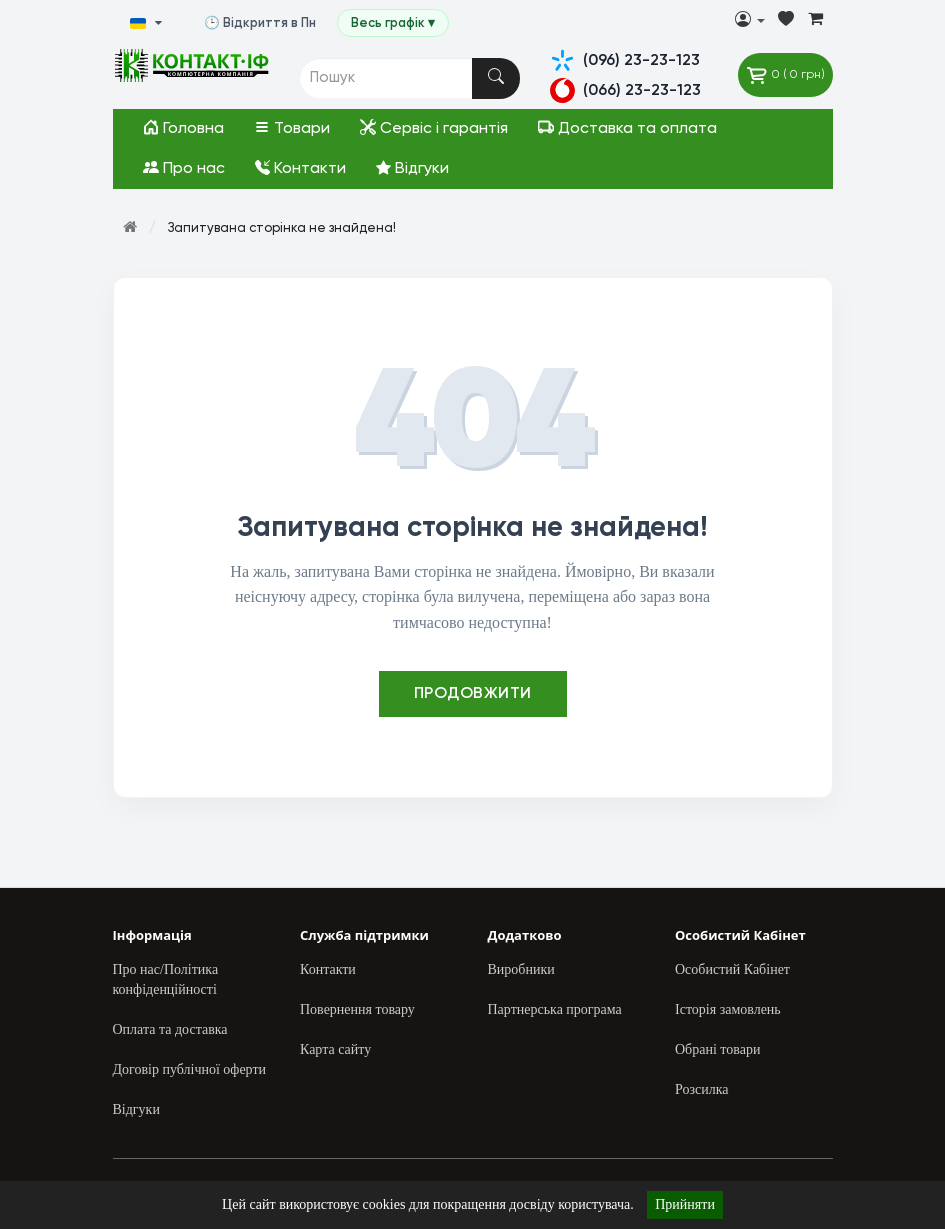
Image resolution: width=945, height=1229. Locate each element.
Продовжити (473, 694)
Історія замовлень (728, 1009)
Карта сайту (335, 1049)
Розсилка (701, 1089)
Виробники (521, 969)
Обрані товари (717, 1049)
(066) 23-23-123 (625, 90)
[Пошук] (496, 78)
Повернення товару (357, 1009)
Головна (183, 128)
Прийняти (685, 1204)
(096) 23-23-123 (625, 60)
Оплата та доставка (170, 1029)
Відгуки (412, 168)
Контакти (300, 168)
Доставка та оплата (627, 128)
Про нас (184, 168)
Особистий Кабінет (732, 969)
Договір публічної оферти (190, 1069)
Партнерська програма (555, 1009)
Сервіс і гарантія (434, 128)
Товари (292, 128)
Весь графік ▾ (402, 23)
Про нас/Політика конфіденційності (166, 979)
